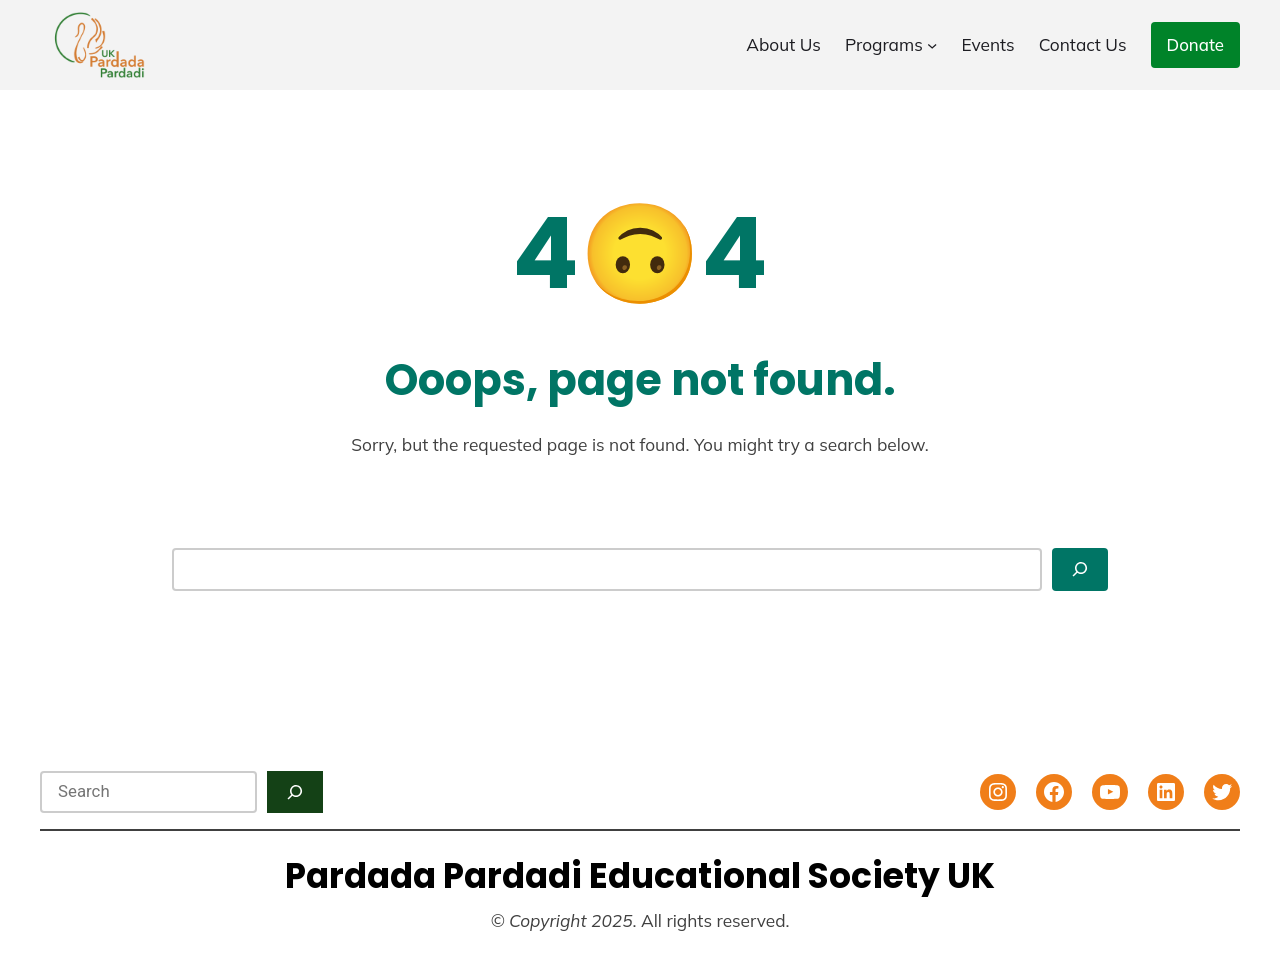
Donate (1195, 44)
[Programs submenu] (932, 45)
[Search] (1080, 569)
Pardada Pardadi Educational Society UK (640, 876)
